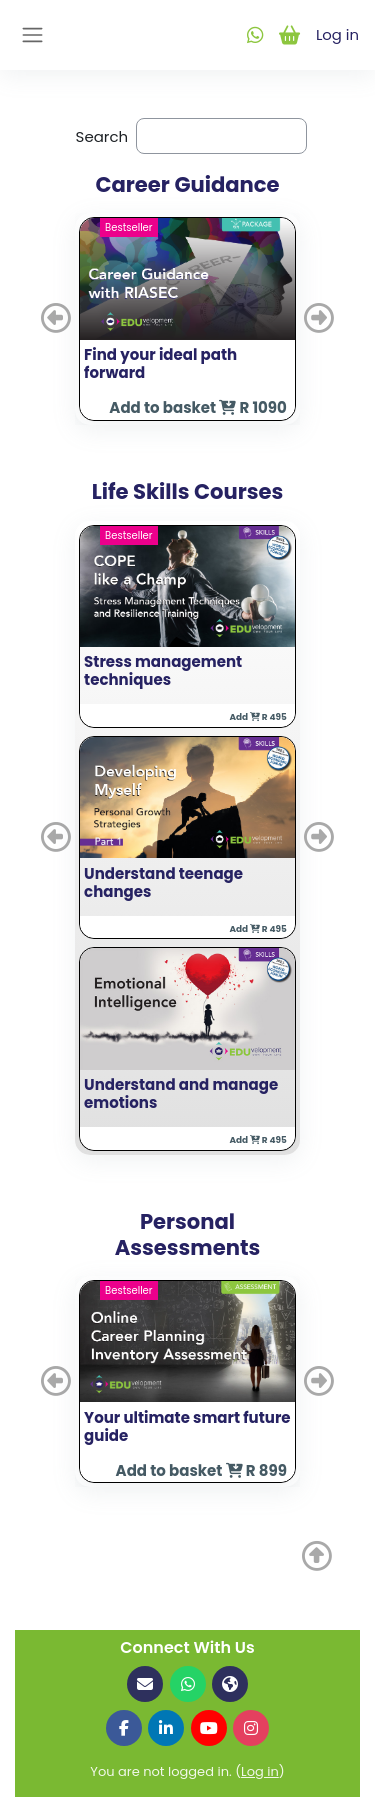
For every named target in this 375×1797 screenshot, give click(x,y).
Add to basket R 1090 (198, 407)
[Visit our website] (230, 1684)
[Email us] (145, 1684)
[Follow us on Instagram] (251, 1728)
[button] (58, 318)
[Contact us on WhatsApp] (188, 1684)
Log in (337, 34)
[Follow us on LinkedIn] (166, 1728)
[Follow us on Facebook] (124, 1728)
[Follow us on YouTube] (209, 1728)
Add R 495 (257, 717)
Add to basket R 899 (201, 1470)
